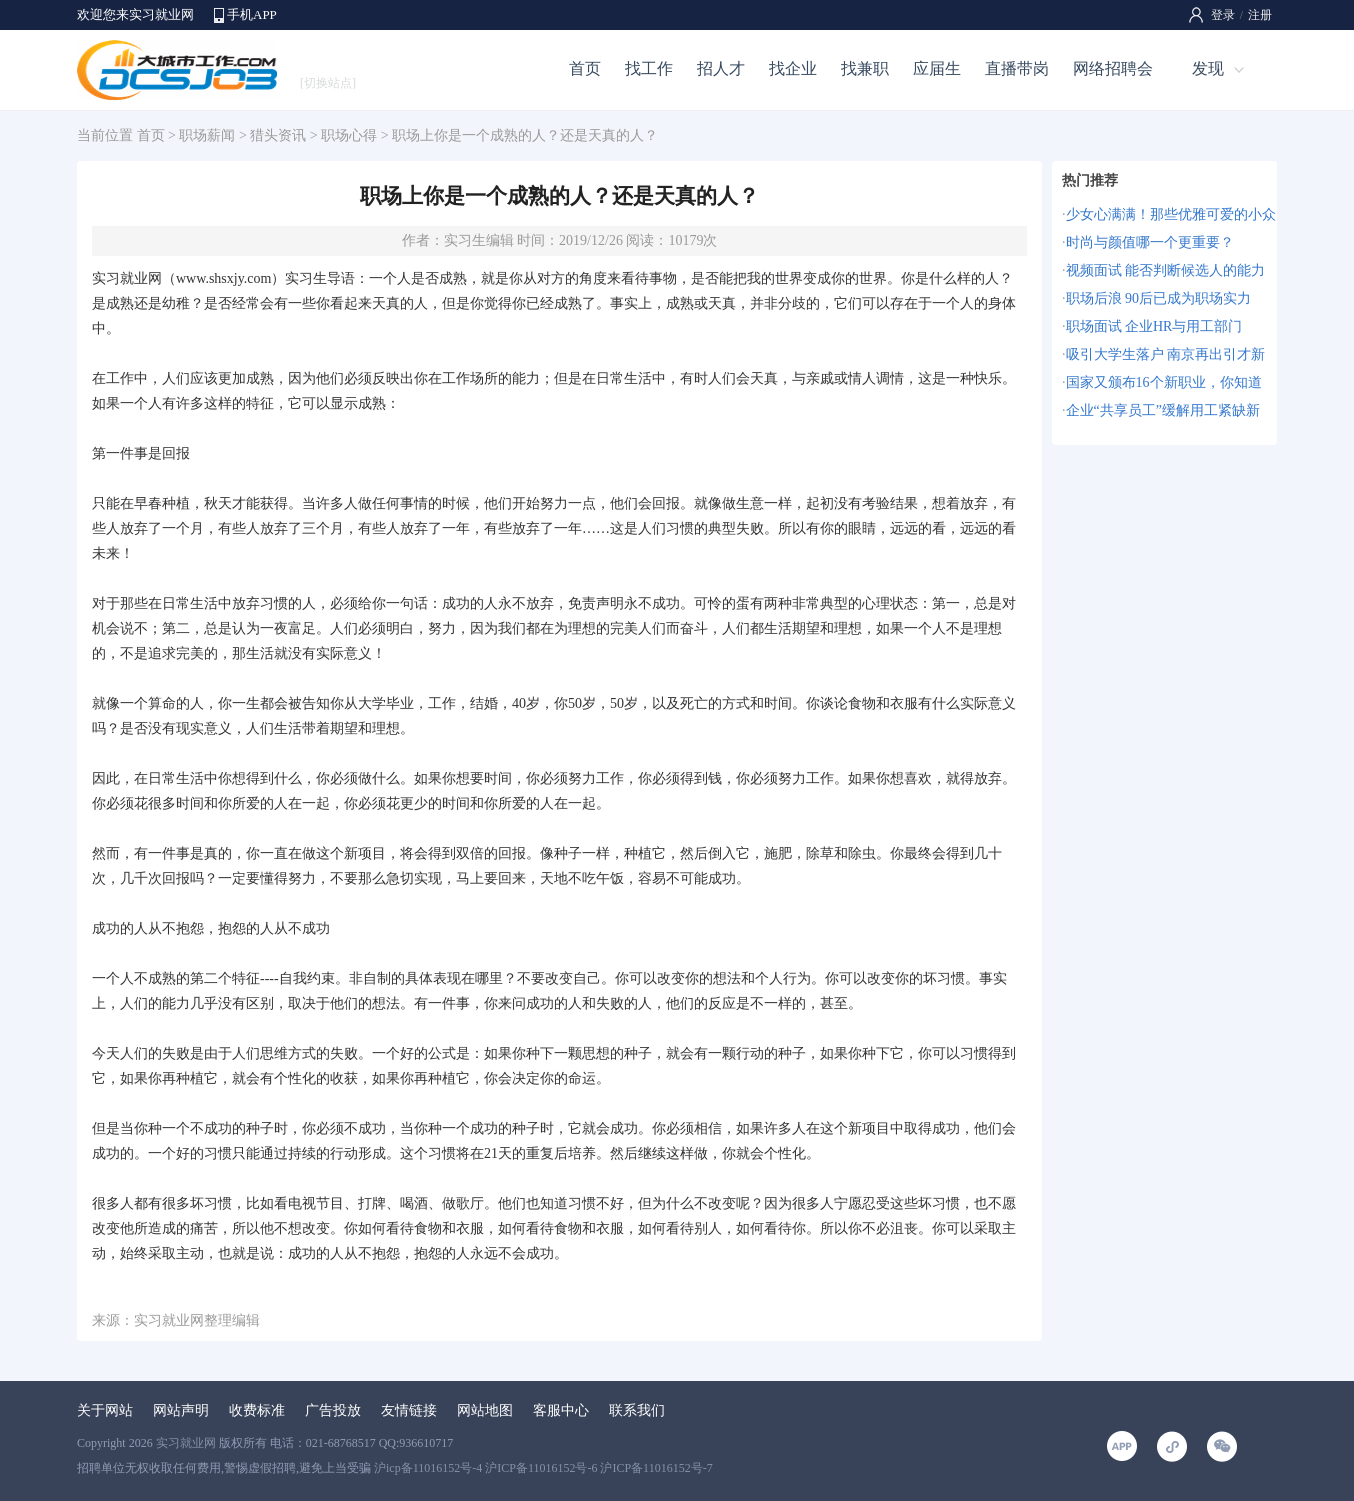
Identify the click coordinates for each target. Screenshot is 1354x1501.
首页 (585, 68)
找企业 (793, 68)
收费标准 (257, 1410)
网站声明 (181, 1410)
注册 (1260, 15)
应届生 (937, 68)
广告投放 (333, 1410)
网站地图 (485, 1410)
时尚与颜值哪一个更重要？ (1150, 242)
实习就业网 (127, 278)
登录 (1223, 15)
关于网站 (105, 1410)
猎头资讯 (278, 135)
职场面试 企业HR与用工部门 (1154, 326)
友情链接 (409, 1410)
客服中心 (561, 1410)
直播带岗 (1017, 68)
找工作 (649, 68)
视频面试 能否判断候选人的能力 (1166, 270)
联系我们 (637, 1410)
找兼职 (865, 68)
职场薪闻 (207, 135)
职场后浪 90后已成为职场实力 (1159, 298)
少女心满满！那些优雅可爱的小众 (1171, 214)
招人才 (721, 68)
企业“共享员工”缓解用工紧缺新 (1163, 410)
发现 (1208, 68)
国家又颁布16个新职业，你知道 (1164, 382)
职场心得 (349, 135)
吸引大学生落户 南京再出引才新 (1166, 354)
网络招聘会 (1113, 68)
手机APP (252, 14)
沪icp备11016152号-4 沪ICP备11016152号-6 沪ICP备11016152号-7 (543, 1468)
